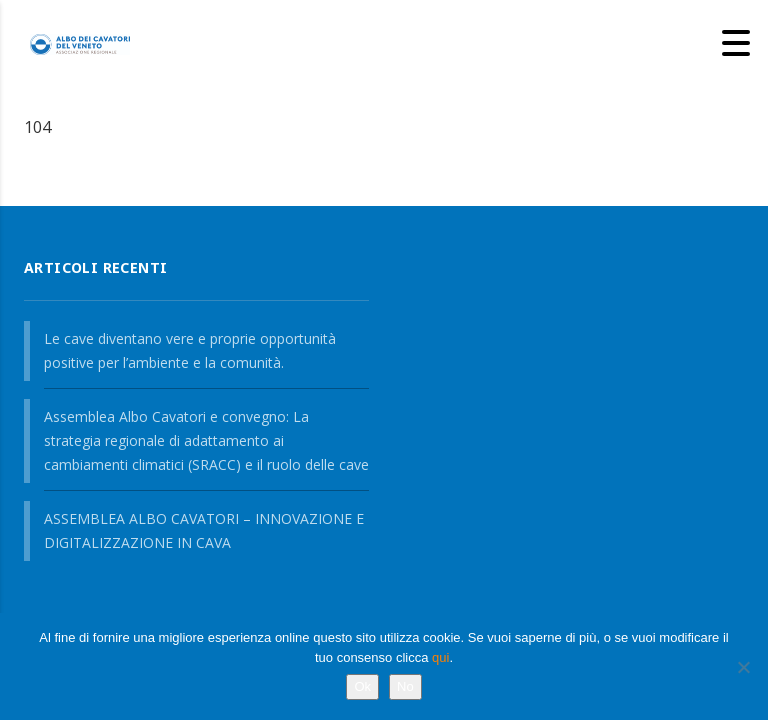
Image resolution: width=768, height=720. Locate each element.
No (405, 686)
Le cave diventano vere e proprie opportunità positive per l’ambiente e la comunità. (190, 350)
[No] (743, 667)
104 (37, 127)
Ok (362, 686)
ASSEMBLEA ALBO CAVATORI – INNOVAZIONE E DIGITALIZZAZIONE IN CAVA (204, 530)
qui (440, 657)
